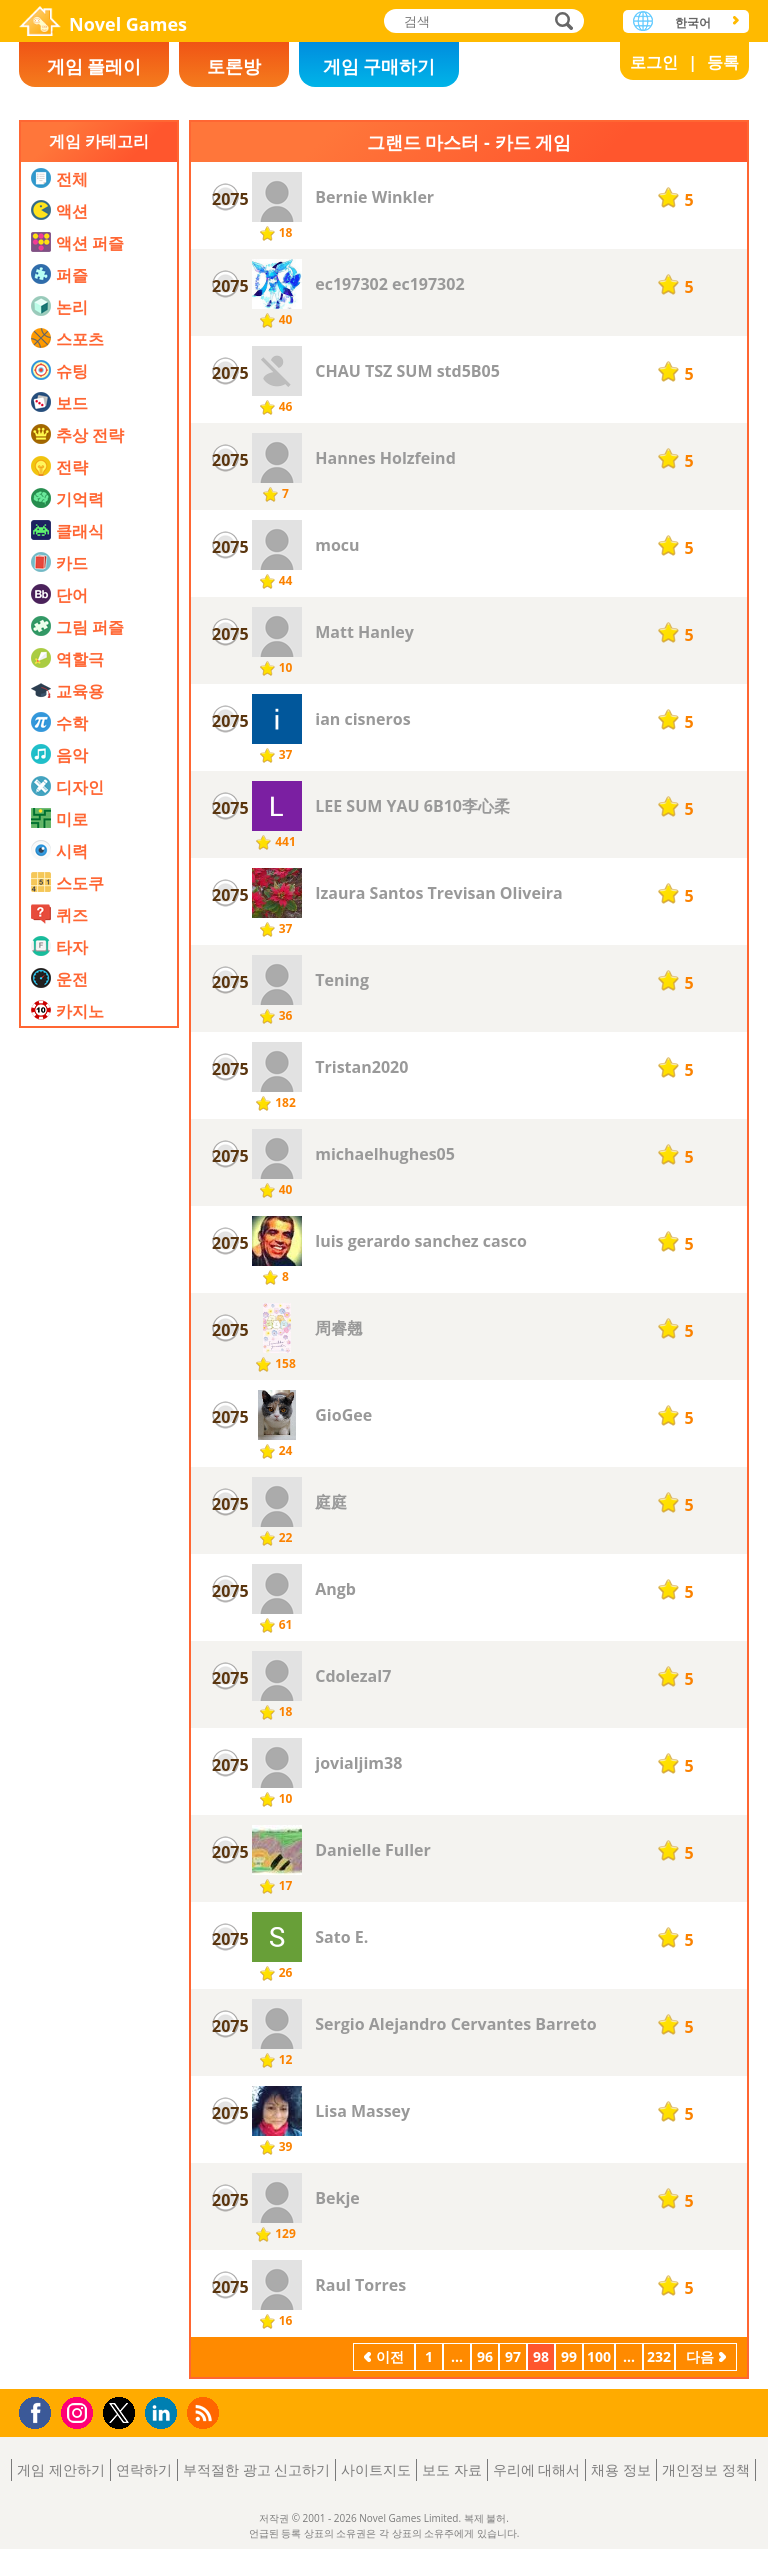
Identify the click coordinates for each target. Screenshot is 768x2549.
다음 (700, 2356)
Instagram (80, 2411)
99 (569, 2356)
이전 (390, 2356)
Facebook (40, 2410)
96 (485, 2356)
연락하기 (144, 2469)
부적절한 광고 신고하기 (256, 2469)
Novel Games (128, 24)
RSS (205, 2412)
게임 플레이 (94, 66)
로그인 (654, 62)
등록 (723, 62)
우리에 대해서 (537, 2469)
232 (659, 2356)
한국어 (693, 22)
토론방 (234, 66)
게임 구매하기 (379, 66)
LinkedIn (164, 2413)
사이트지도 (376, 2469)
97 (513, 2356)
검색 (561, 22)
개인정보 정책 (706, 2469)
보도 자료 (452, 2469)
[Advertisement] (99, 1469)
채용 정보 (621, 2469)
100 (599, 2356)
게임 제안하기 (61, 2469)
